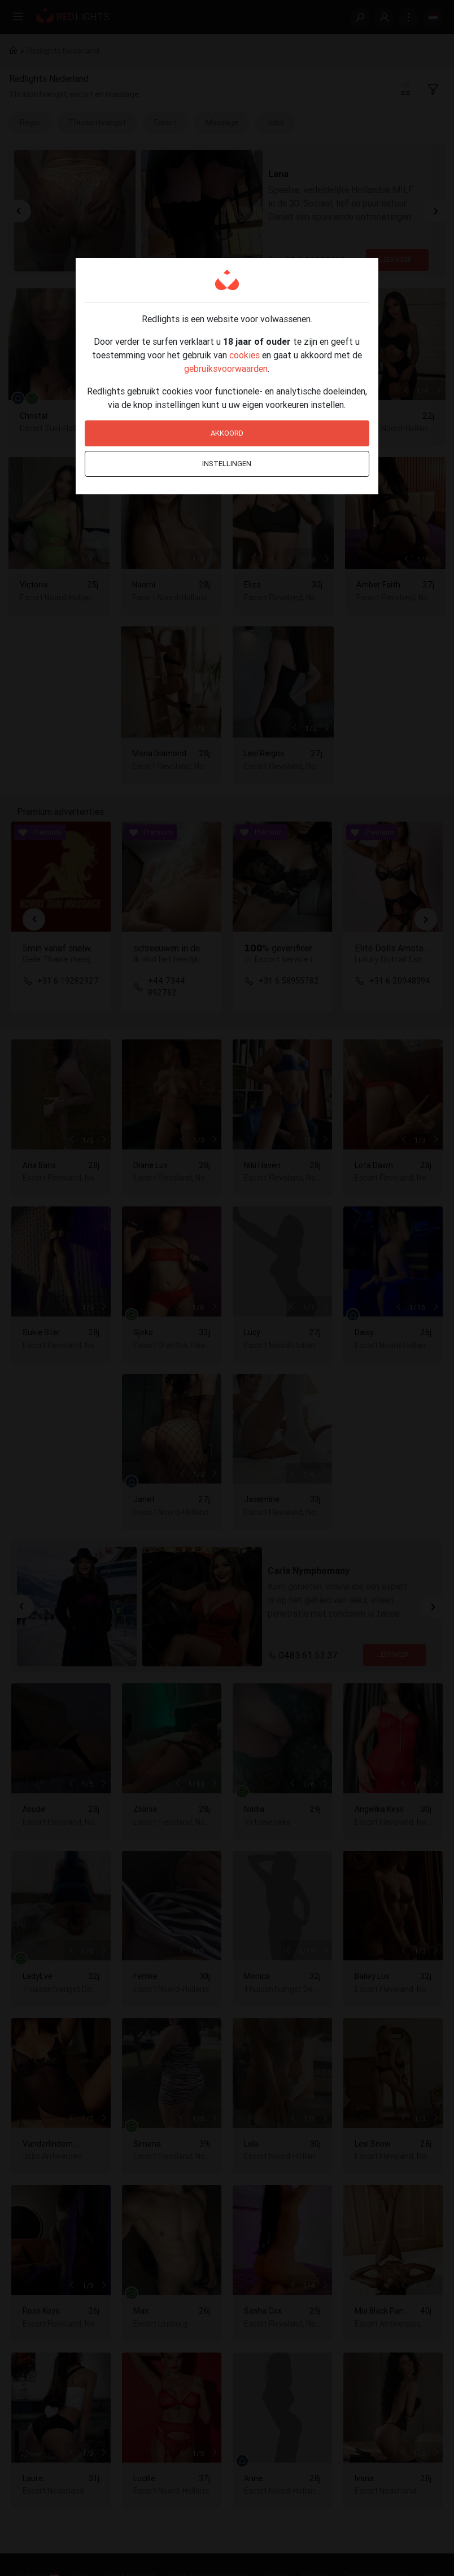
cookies (244, 355)
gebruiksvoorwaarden (226, 368)
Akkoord (227, 433)
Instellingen (226, 463)
